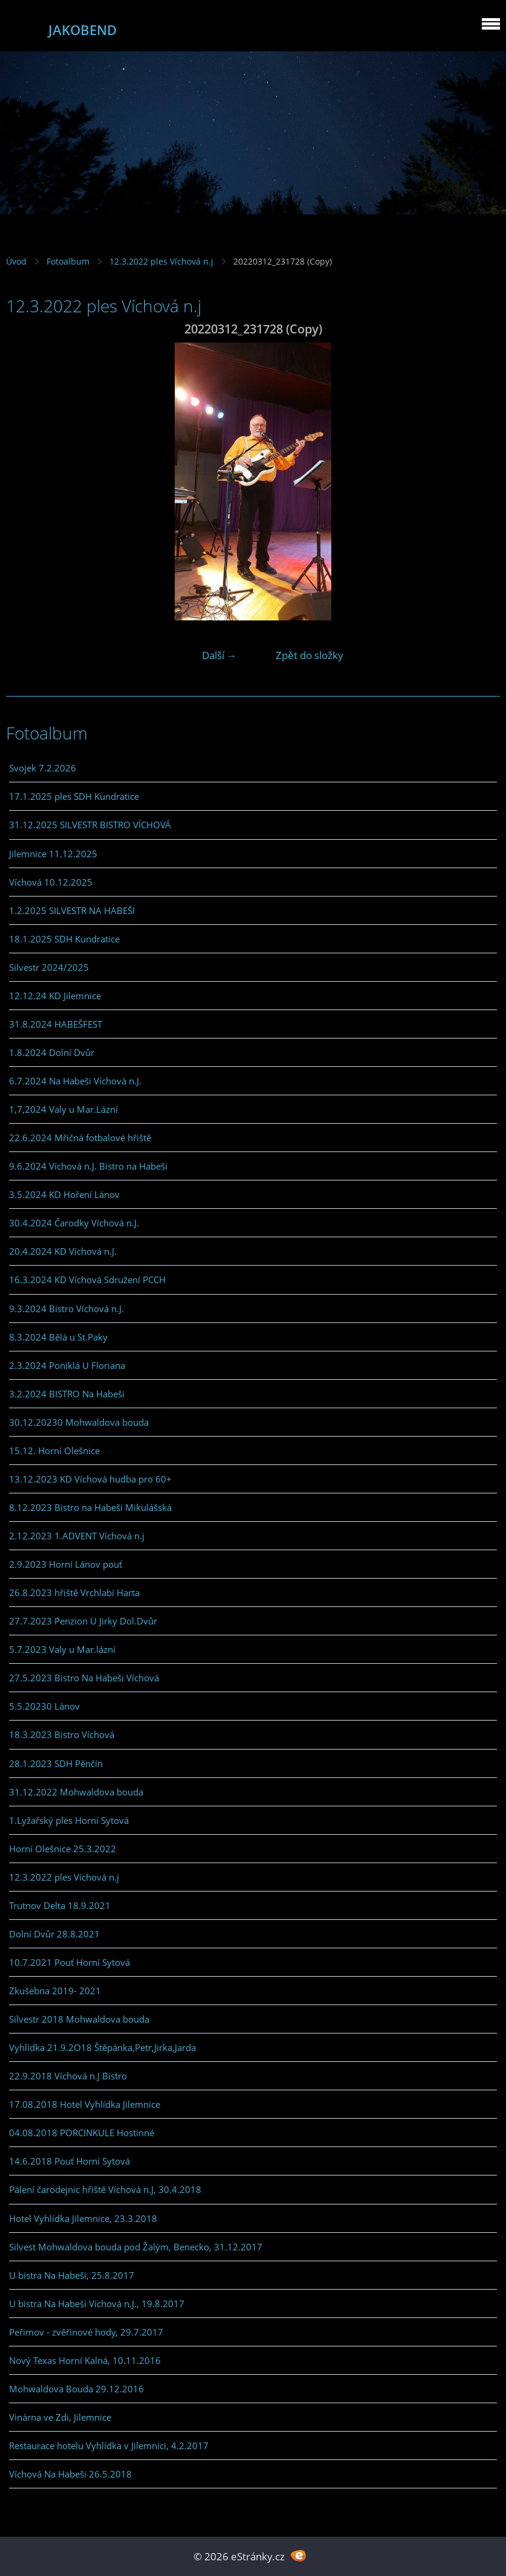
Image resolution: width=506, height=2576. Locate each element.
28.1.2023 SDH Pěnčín (56, 1763)
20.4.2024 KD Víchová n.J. (63, 1251)
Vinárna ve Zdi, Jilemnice (60, 2417)
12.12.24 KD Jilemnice (55, 996)
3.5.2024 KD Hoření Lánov (64, 1194)
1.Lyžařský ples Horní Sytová (69, 1820)
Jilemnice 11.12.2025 (53, 854)
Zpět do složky (309, 655)
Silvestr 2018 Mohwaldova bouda (79, 2019)
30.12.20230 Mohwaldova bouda (79, 1422)
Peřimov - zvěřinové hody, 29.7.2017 (86, 2332)
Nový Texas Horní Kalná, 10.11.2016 (85, 2360)
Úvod (16, 261)
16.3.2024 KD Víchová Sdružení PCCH (87, 1280)
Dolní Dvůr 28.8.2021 (54, 1934)
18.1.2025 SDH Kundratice (64, 939)
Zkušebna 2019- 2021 (55, 1991)
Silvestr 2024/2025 (49, 967)
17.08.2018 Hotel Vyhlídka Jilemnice (84, 2104)
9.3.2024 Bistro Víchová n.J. (66, 1308)
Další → (219, 655)
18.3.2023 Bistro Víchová (61, 1734)
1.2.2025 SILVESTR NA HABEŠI (72, 910)
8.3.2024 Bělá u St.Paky (58, 1337)
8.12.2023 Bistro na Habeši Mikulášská (90, 1507)
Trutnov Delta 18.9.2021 (60, 1905)
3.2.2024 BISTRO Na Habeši (67, 1394)
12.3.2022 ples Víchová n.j (161, 261)
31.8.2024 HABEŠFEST (55, 1024)
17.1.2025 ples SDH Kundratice (74, 796)
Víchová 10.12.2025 (50, 882)
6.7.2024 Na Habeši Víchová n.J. (75, 1081)
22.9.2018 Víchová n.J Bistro (68, 2076)
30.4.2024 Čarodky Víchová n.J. (74, 1223)
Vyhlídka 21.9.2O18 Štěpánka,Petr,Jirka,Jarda (102, 2047)
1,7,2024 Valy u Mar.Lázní (63, 1109)
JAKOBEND (82, 30)
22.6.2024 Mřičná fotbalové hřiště (80, 1138)
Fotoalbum (68, 261)
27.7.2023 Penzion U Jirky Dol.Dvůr (83, 1621)
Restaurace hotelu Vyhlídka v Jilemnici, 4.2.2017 (109, 2445)
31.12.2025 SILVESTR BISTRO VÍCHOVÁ (90, 825)
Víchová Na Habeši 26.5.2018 (70, 2474)
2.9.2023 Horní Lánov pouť (65, 1564)
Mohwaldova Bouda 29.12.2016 (76, 2389)
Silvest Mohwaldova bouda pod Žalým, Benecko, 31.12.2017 (135, 2247)
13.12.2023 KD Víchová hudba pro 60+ (90, 1479)
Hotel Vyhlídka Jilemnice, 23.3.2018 (83, 2218)
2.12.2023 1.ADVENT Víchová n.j (76, 1536)
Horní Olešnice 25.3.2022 (62, 1849)
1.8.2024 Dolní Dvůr (51, 1052)
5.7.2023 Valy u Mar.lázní (62, 1649)
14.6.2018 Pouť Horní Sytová (69, 2161)
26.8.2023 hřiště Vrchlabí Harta (74, 1592)
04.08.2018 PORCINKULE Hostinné (81, 2133)
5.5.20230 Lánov (44, 1706)
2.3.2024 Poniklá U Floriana (67, 1365)
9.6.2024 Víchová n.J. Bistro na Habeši (88, 1166)
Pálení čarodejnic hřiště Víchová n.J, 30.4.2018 (105, 2189)
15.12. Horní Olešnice (54, 1450)
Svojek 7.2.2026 (42, 768)
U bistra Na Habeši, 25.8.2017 (71, 2275)
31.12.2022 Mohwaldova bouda (76, 1792)
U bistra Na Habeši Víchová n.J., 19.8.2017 (96, 2303)
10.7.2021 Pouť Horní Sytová (69, 1962)
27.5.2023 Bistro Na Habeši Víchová (84, 1678)
